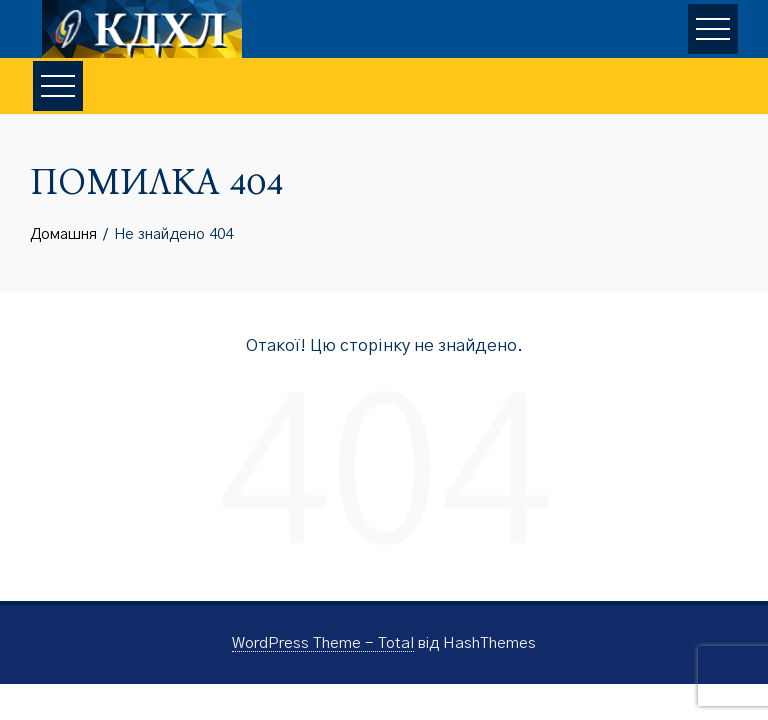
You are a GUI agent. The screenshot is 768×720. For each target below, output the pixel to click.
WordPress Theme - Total (323, 643)
